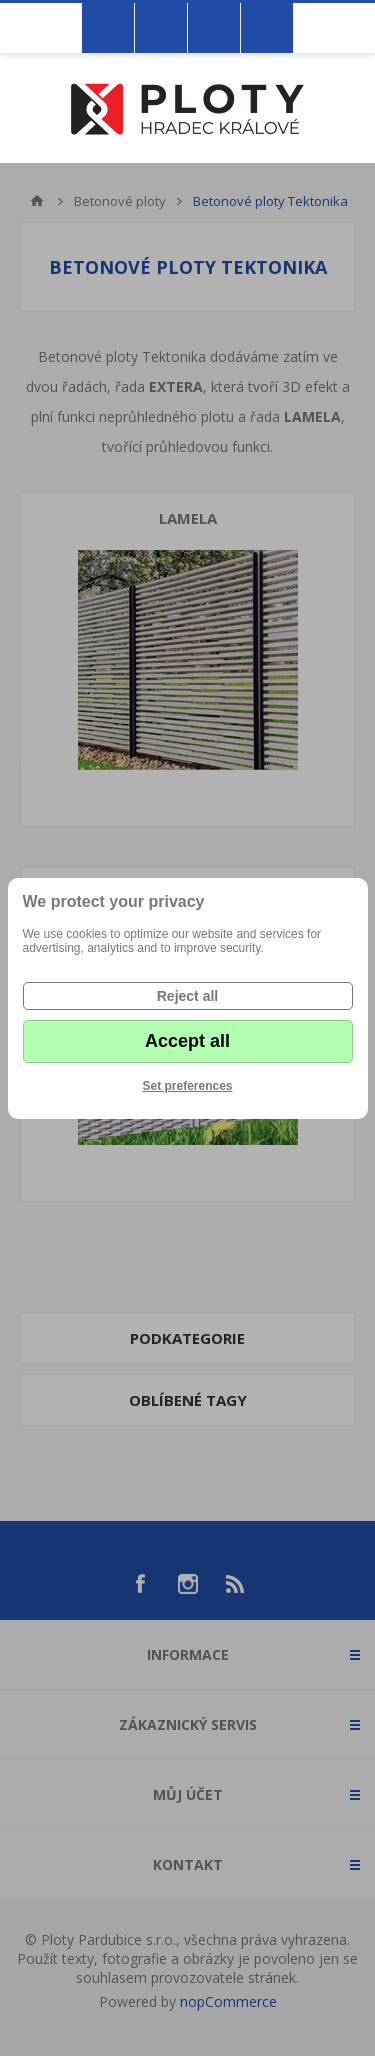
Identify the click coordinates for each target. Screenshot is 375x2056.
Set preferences (187, 1086)
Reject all (187, 996)
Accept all (187, 1041)
